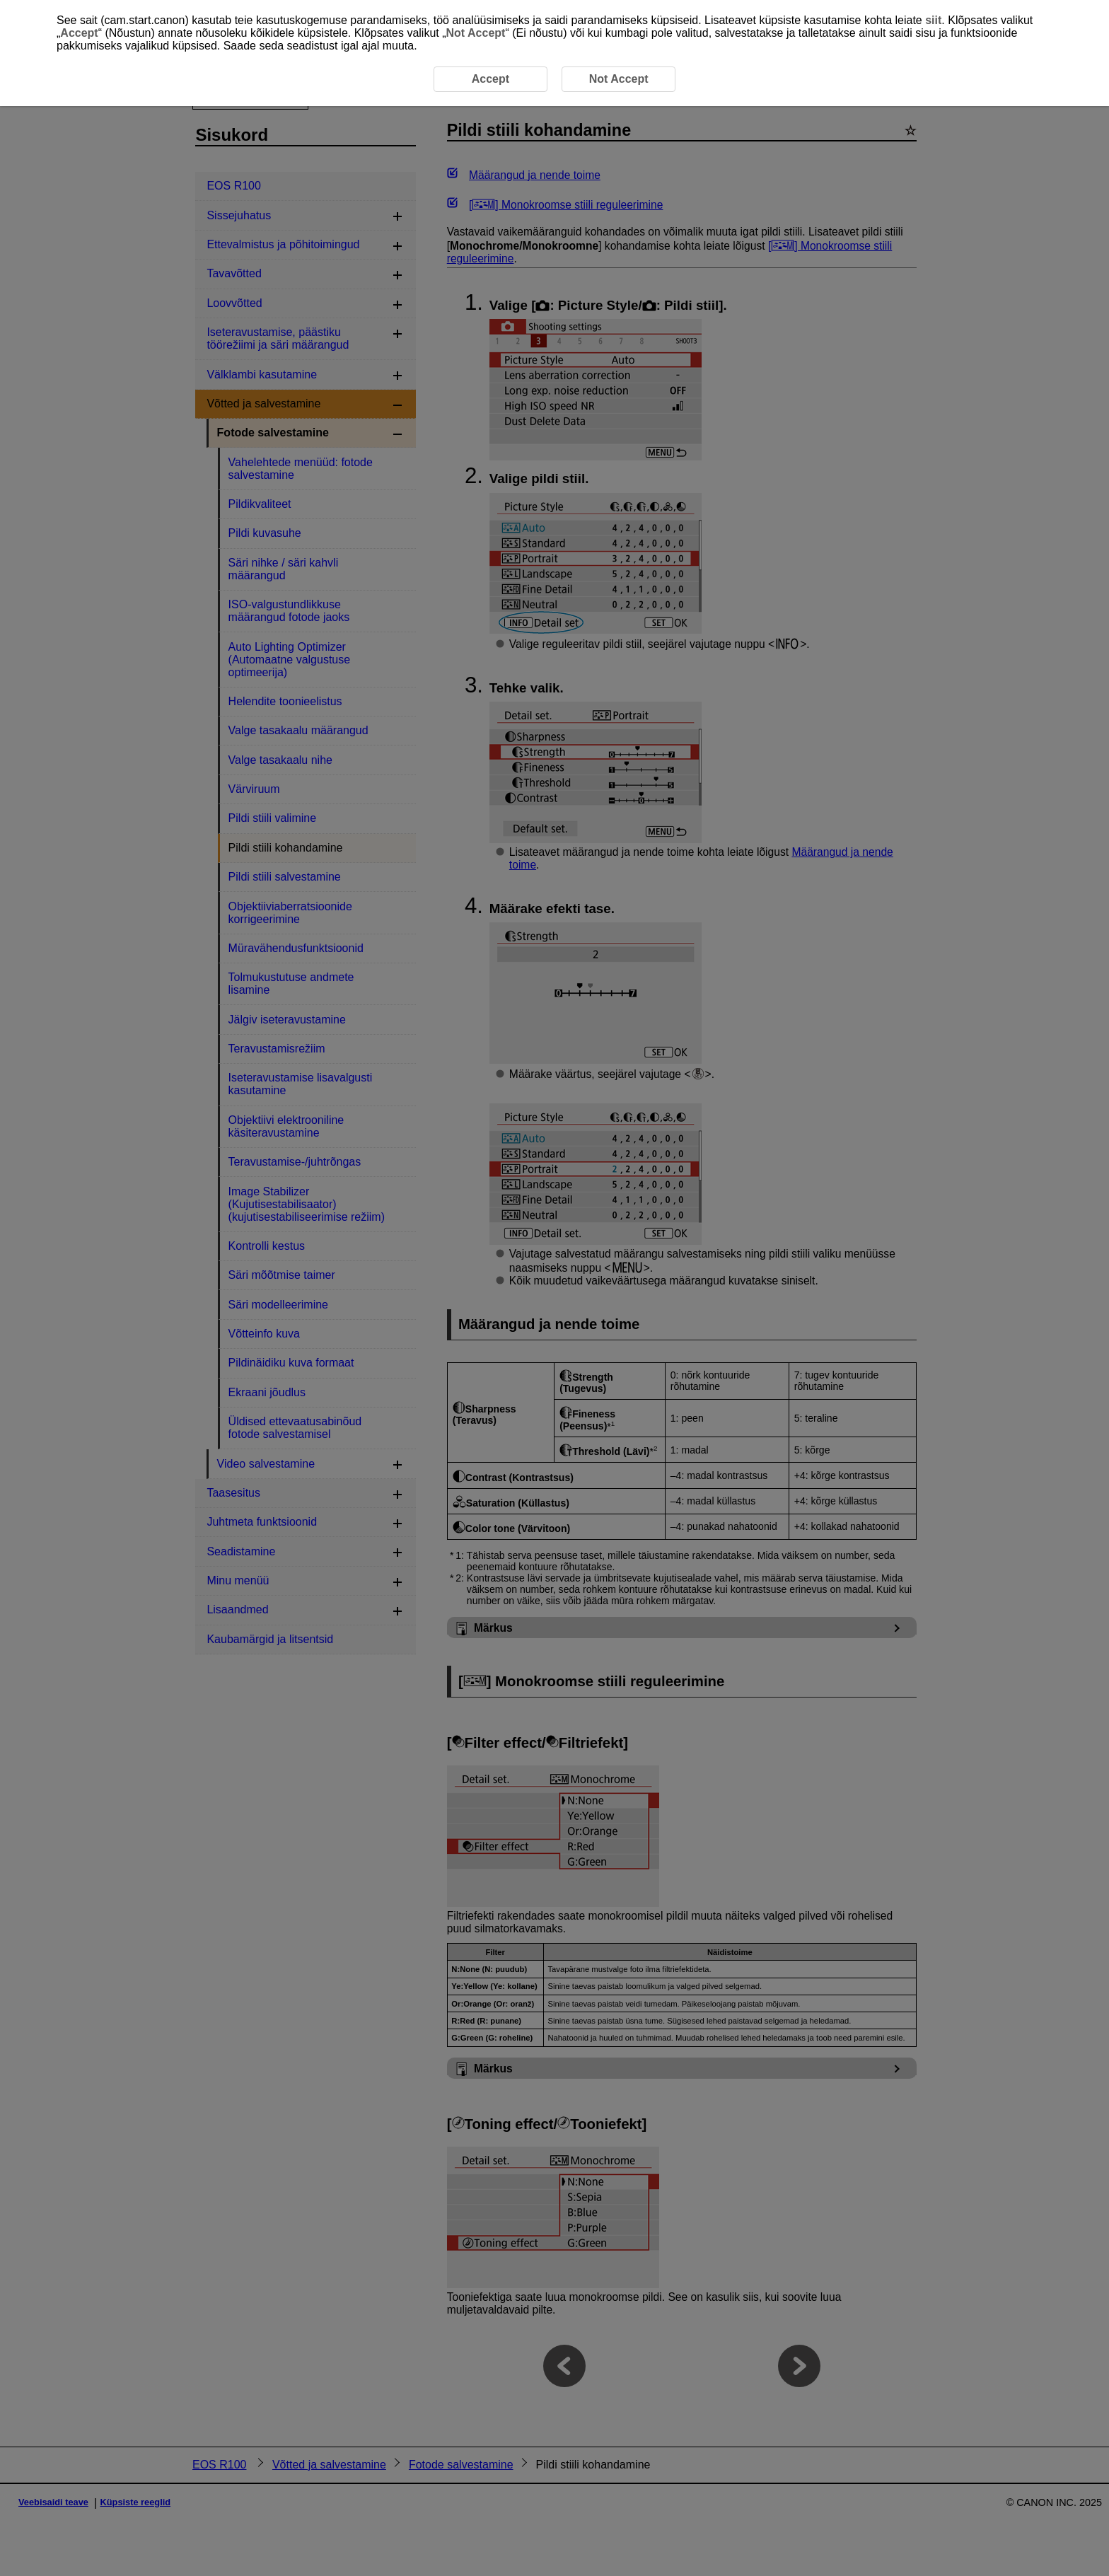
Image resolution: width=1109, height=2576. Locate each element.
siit (933, 20)
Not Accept (476, 33)
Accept (79, 33)
